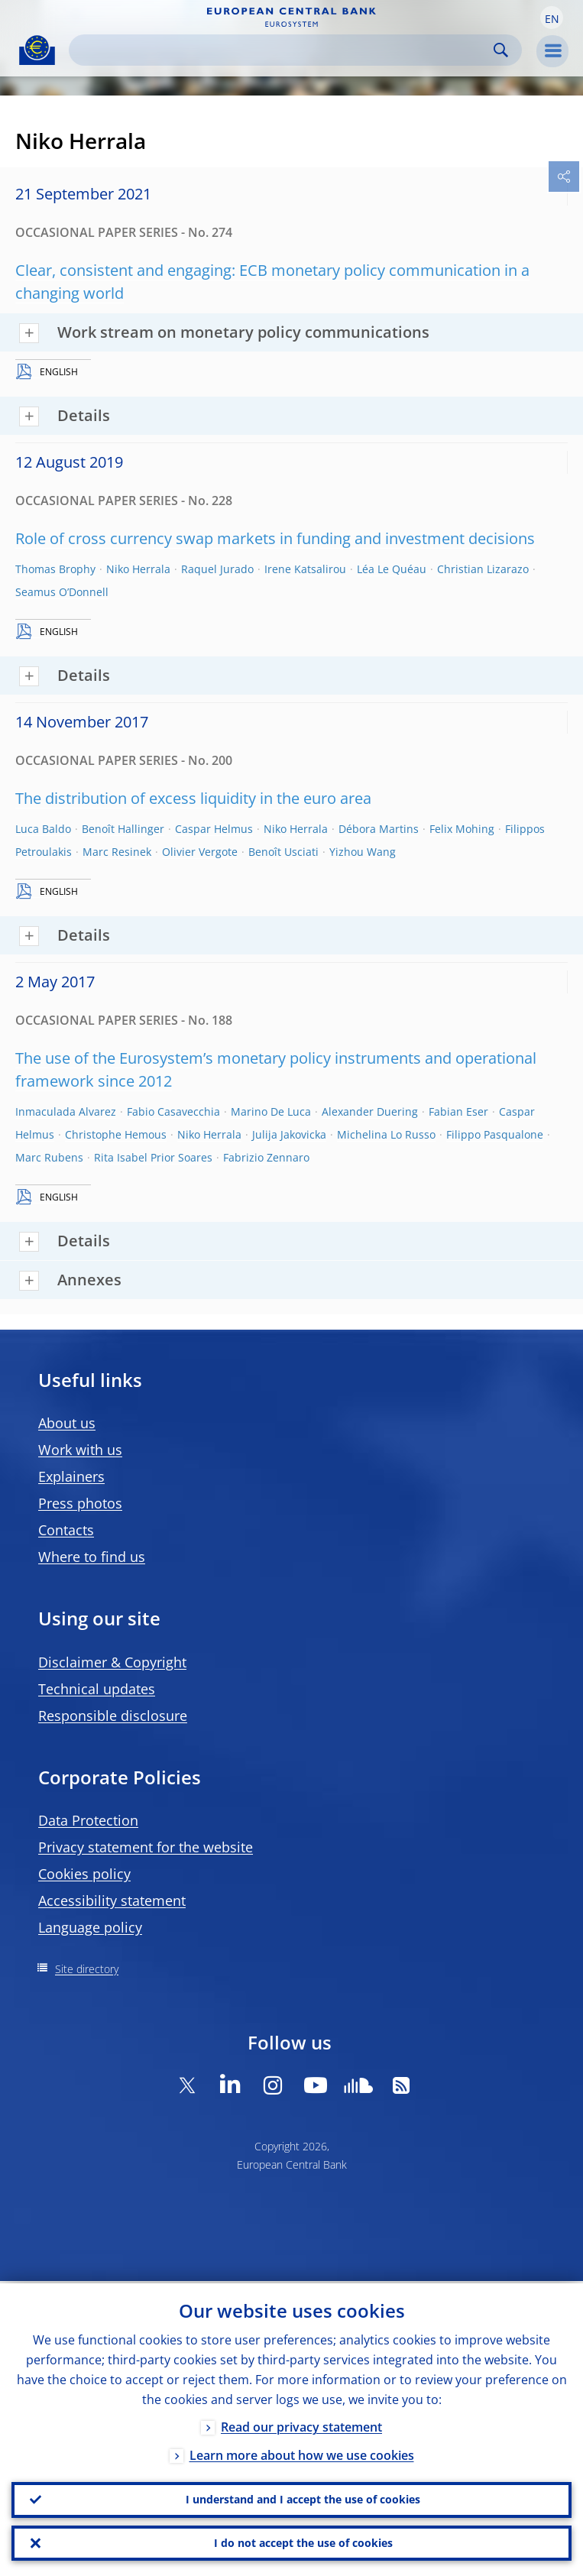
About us (67, 1423)
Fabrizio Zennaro (266, 1157)
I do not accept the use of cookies (303, 2542)
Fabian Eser (458, 1111)
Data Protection (88, 1820)
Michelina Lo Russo (386, 1134)
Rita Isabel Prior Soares (153, 1157)
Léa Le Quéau (391, 569)
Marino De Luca (271, 1111)
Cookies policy (84, 1874)
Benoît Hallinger (123, 828)
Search (500, 50)
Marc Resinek (117, 851)
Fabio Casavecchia (173, 1111)
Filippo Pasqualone (494, 1134)
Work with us (80, 1449)
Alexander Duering (370, 1111)
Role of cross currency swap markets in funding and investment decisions (275, 538)
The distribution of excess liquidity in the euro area (193, 798)
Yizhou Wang (362, 851)
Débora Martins (378, 828)
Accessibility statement (112, 1900)
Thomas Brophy (55, 569)
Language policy (90, 1927)
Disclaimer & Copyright (112, 1662)
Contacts (66, 1530)
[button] (551, 17)
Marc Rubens (49, 1157)
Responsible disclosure (112, 1715)
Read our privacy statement (301, 2424)
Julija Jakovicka (289, 1134)
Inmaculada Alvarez (65, 1111)
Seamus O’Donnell (62, 592)
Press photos (80, 1503)
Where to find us (91, 1556)
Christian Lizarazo (483, 569)
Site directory (86, 1969)
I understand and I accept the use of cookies (303, 2497)
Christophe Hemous (116, 1134)
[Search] (283, 50)
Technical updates (96, 1689)
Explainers (71, 1476)
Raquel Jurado (217, 569)
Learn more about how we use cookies (301, 2453)
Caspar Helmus (214, 828)
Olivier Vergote (200, 851)
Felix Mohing (461, 828)
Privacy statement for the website (145, 1847)
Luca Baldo (43, 828)
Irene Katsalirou (305, 569)
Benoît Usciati (283, 851)
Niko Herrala (138, 569)
